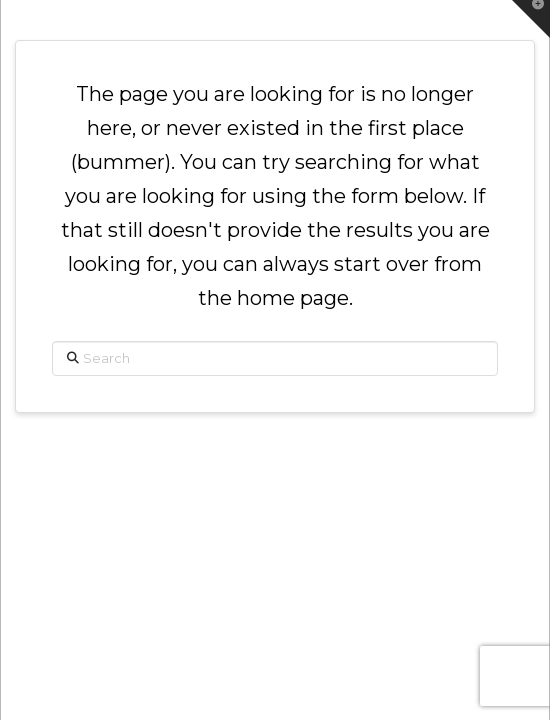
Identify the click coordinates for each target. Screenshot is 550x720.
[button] (531, 19)
